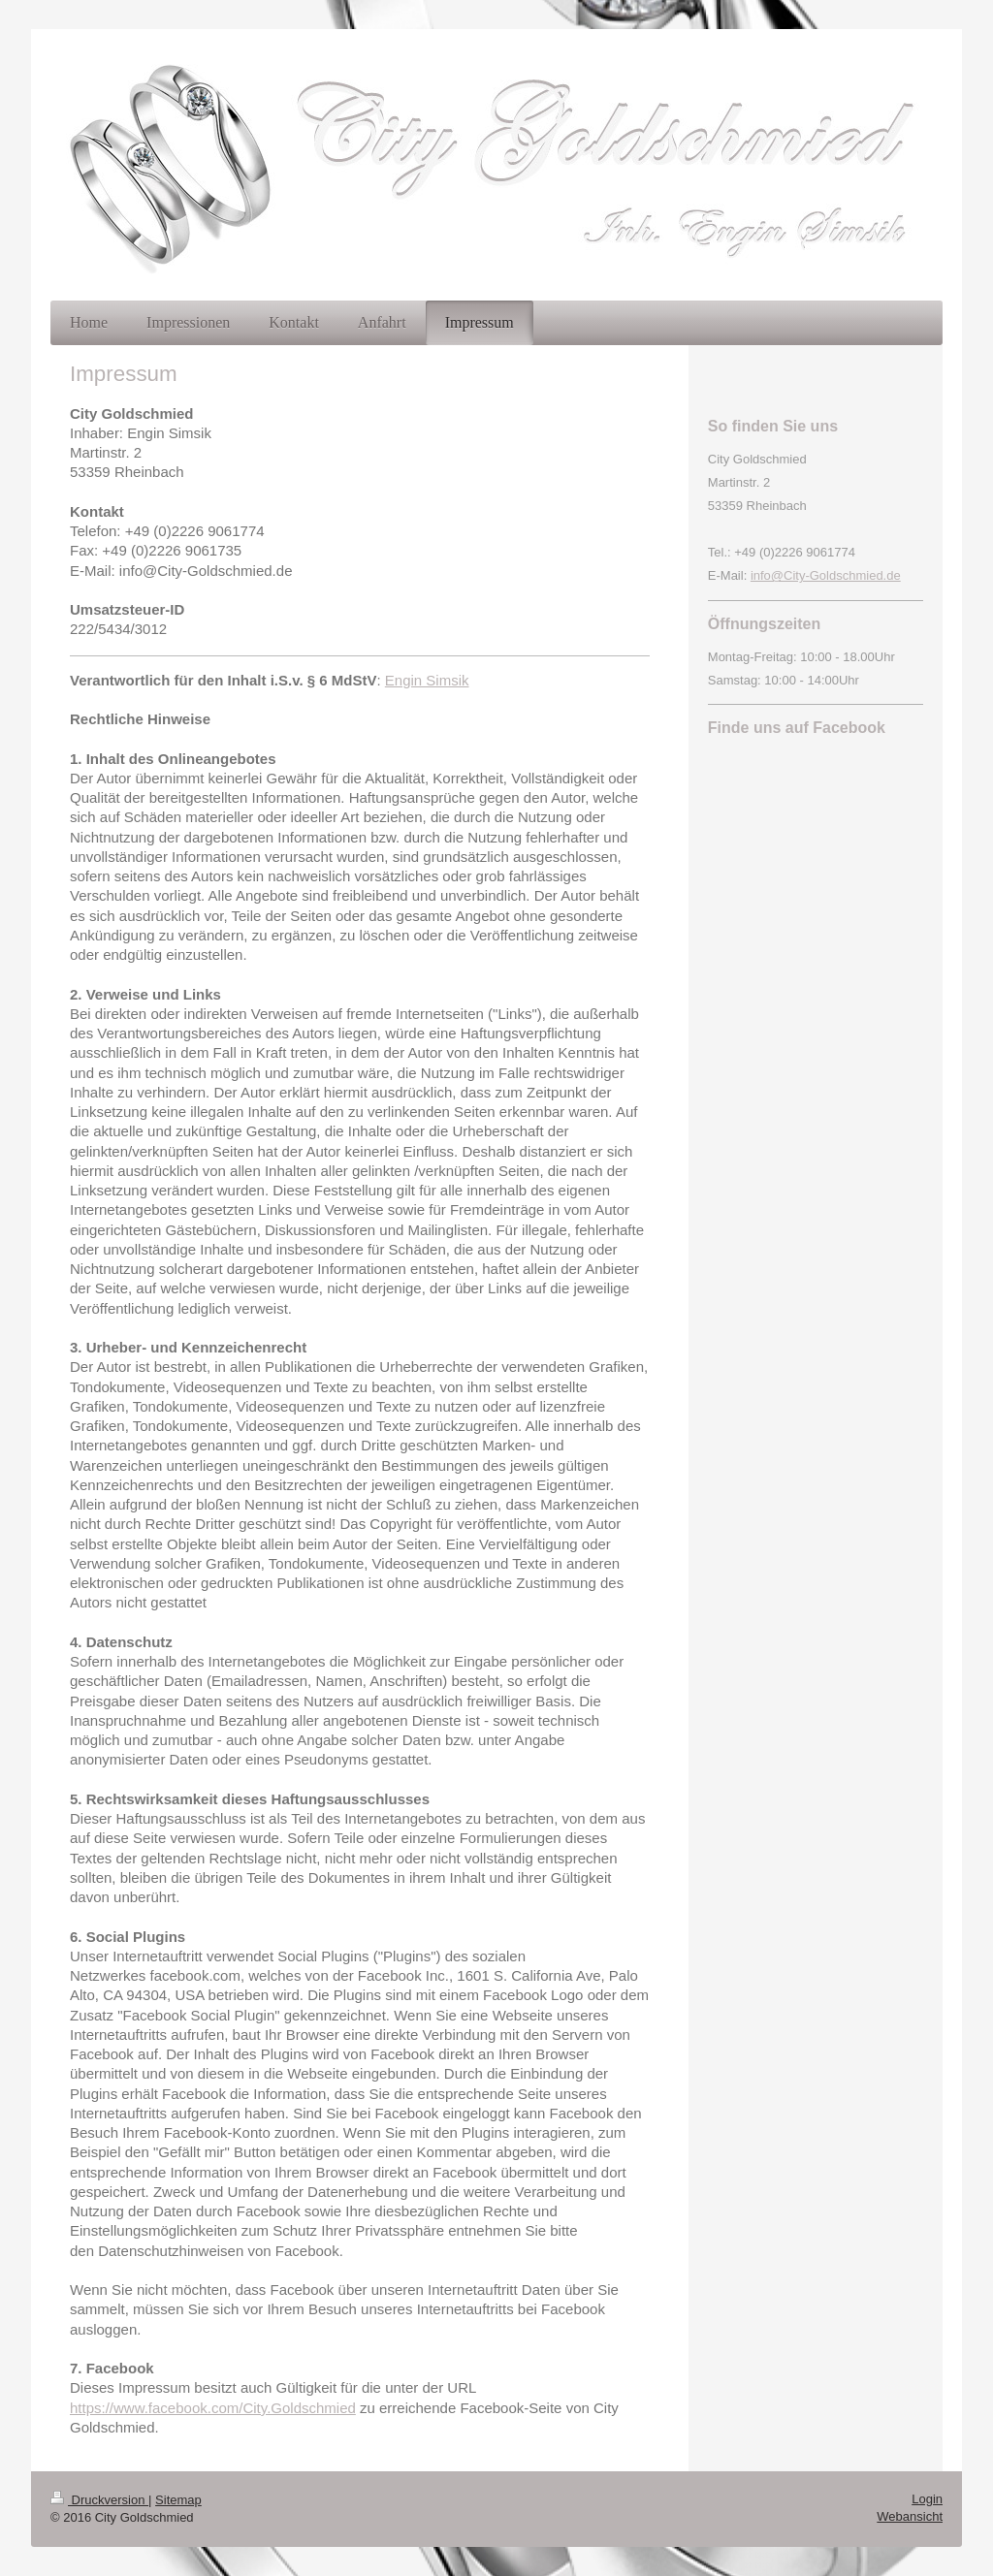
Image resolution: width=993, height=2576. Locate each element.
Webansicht (910, 2516)
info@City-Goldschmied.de (826, 575)
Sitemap (178, 2500)
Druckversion (99, 2500)
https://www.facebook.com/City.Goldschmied (213, 2408)
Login (927, 2499)
